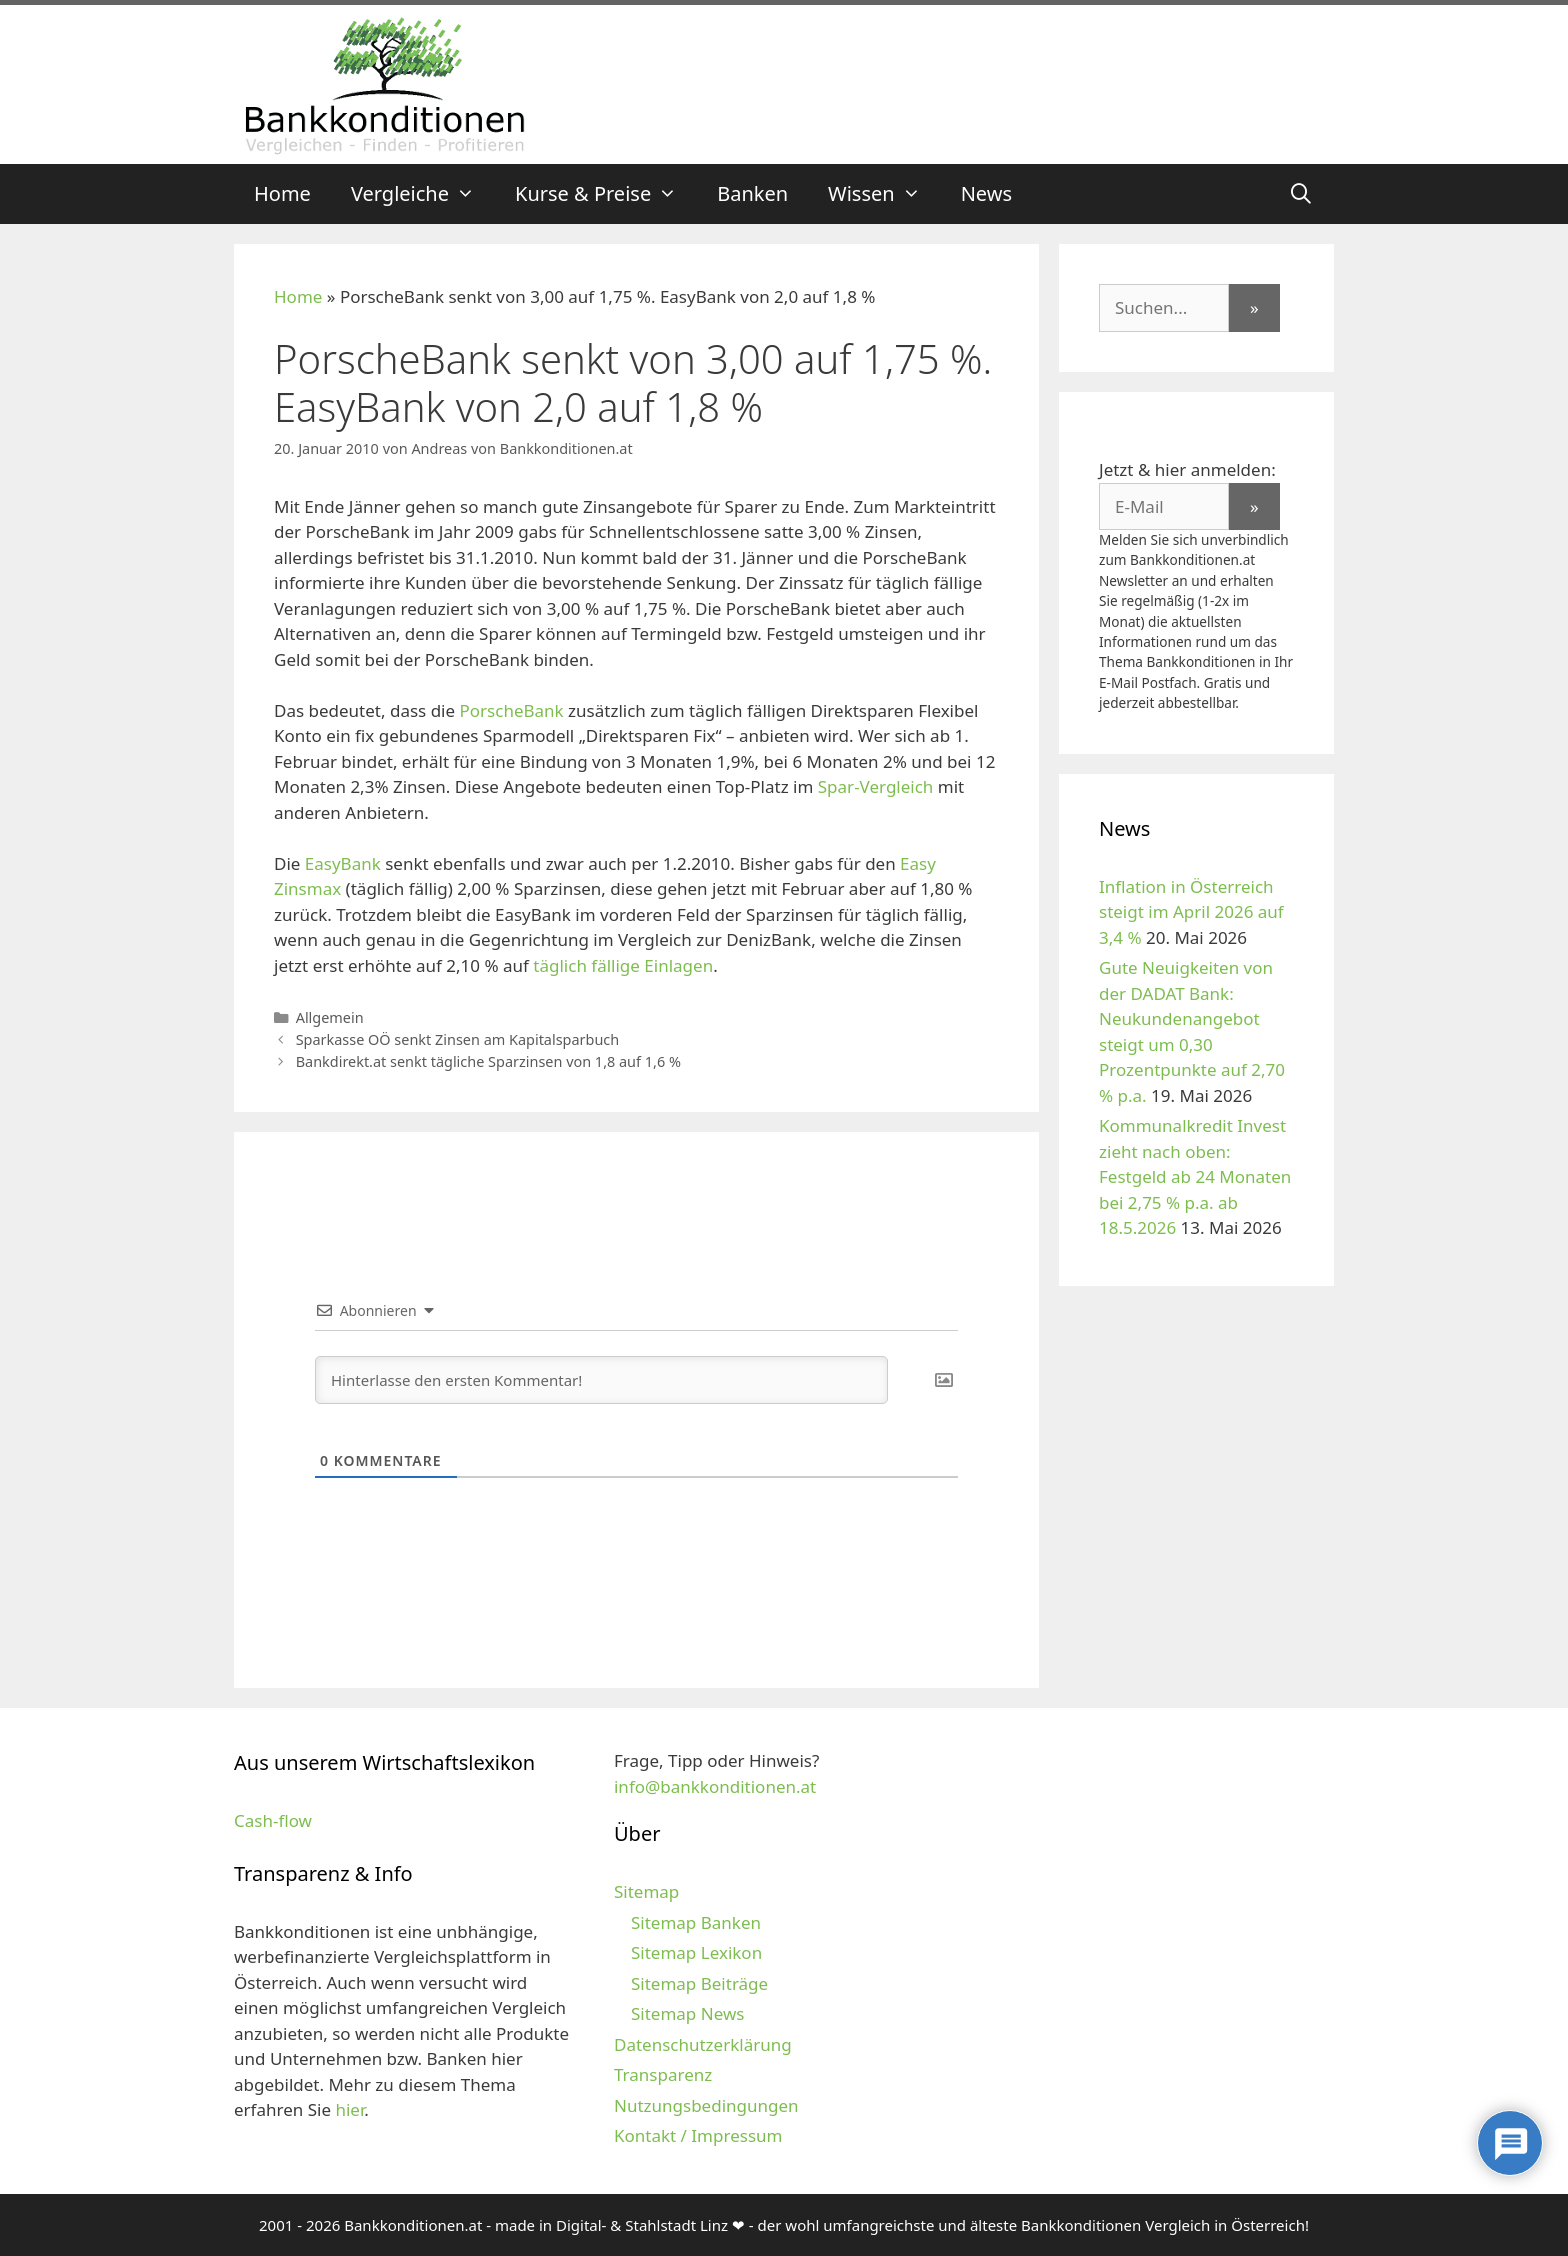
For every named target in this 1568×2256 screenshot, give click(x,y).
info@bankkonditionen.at (715, 1786)
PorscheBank (512, 710)
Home (282, 193)
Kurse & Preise (606, 194)
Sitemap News (687, 2013)
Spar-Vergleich (875, 786)
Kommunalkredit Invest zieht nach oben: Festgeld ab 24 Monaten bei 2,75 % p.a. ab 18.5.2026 (1195, 1176)
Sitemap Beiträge (699, 1983)
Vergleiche (423, 194)
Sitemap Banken (696, 1922)
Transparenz (663, 2074)
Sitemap (646, 1891)
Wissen (884, 194)
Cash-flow (273, 1820)
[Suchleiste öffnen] (1301, 194)
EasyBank (343, 863)
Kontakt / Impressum (698, 2135)
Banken (752, 193)
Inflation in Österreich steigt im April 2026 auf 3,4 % (1191, 912)
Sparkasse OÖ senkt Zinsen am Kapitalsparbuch (458, 1039)
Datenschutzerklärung (703, 2044)
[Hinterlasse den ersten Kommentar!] (601, 1380)
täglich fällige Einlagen (623, 965)
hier (349, 2109)
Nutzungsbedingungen (706, 2105)
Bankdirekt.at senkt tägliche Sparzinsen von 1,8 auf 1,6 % (488, 1061)
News (986, 193)
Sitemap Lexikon (696, 1952)
